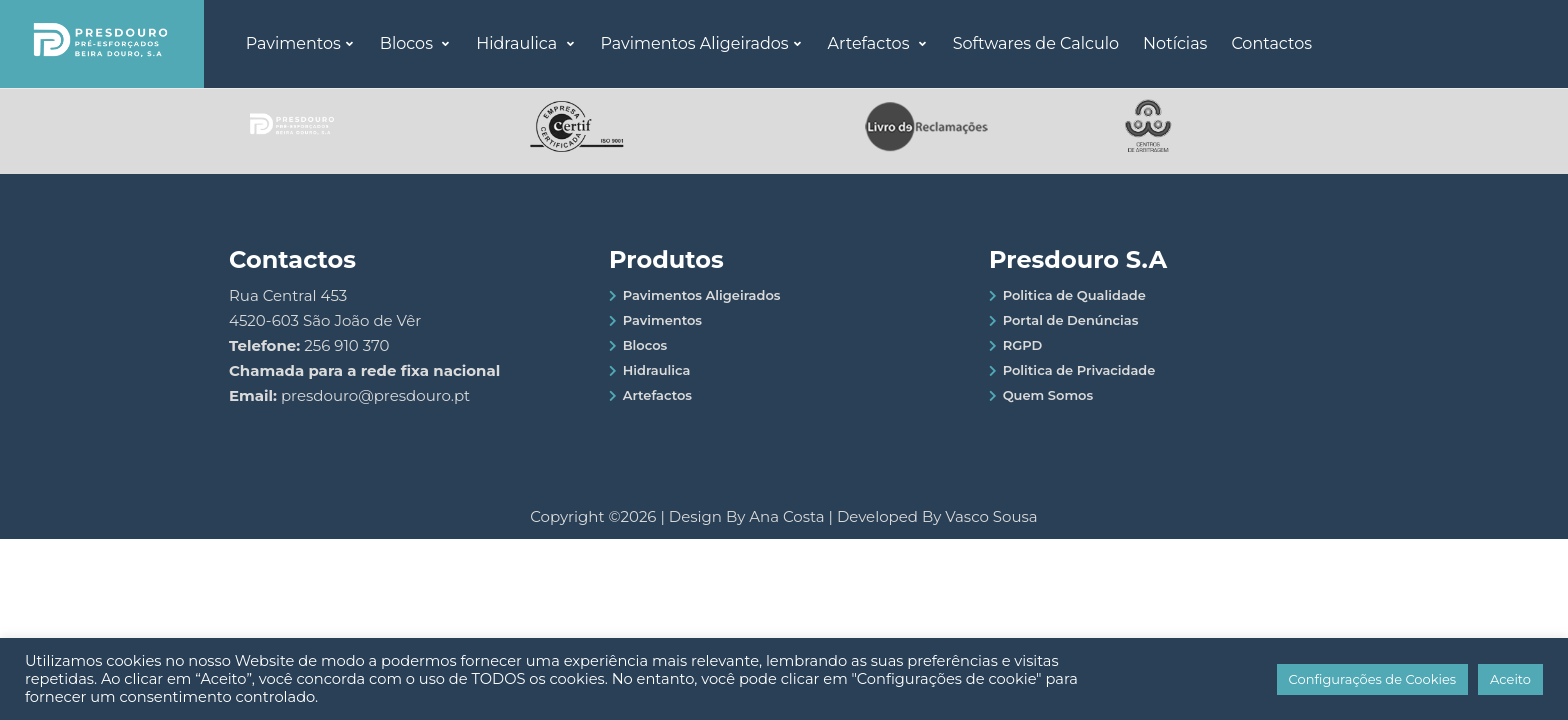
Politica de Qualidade (1074, 295)
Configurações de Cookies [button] (1373, 679)
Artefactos (871, 43)
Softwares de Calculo (1036, 43)
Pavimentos (293, 43)
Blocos (408, 43)
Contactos (1271, 43)
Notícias (1175, 43)
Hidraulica (518, 43)
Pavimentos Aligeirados (695, 43)
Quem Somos (1048, 395)
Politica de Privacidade (1079, 370)
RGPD (1023, 345)
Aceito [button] (1510, 679)
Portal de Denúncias (1071, 320)
